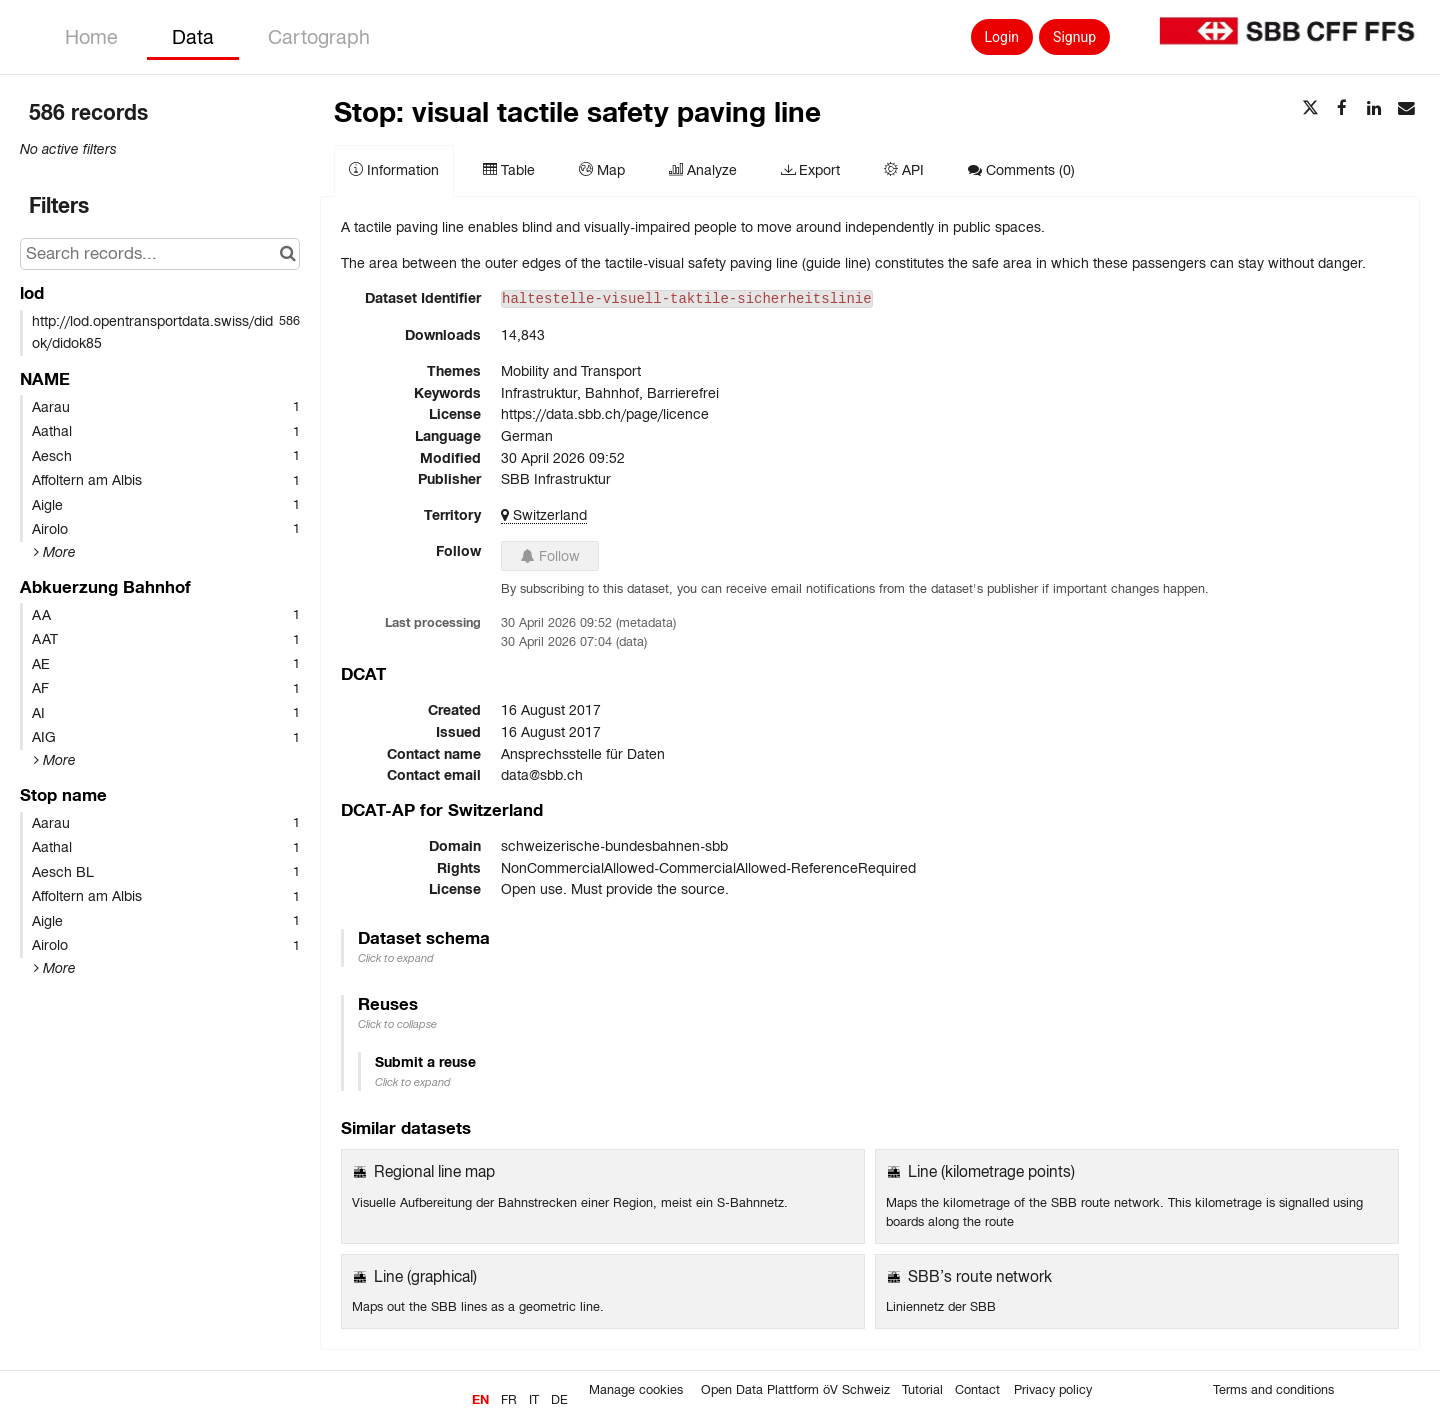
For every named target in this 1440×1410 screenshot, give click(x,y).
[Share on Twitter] (1310, 109)
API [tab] (904, 170)
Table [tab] (509, 170)
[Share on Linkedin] (1374, 109)
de (559, 1400)
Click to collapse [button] (397, 1024)
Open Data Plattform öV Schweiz (795, 1390)
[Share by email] (1406, 109)
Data (193, 37)
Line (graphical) (425, 1276)
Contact (977, 1390)
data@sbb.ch (542, 775)
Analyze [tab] (703, 170)
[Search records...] (160, 254)
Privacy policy (1053, 1390)
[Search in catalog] (287, 254)
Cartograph (319, 37)
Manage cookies (636, 1390)
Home (91, 37)
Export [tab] (810, 170)
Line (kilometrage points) (991, 1171)
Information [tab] (394, 170)
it (534, 1400)
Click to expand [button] (396, 958)
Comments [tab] (1021, 170)
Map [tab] (602, 170)
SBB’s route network (980, 1276)
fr (509, 1400)
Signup (1074, 37)
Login (1002, 37)
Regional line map (434, 1171)
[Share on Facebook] (1342, 109)
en (480, 1400)
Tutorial (922, 1390)
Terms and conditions (1273, 1390)
